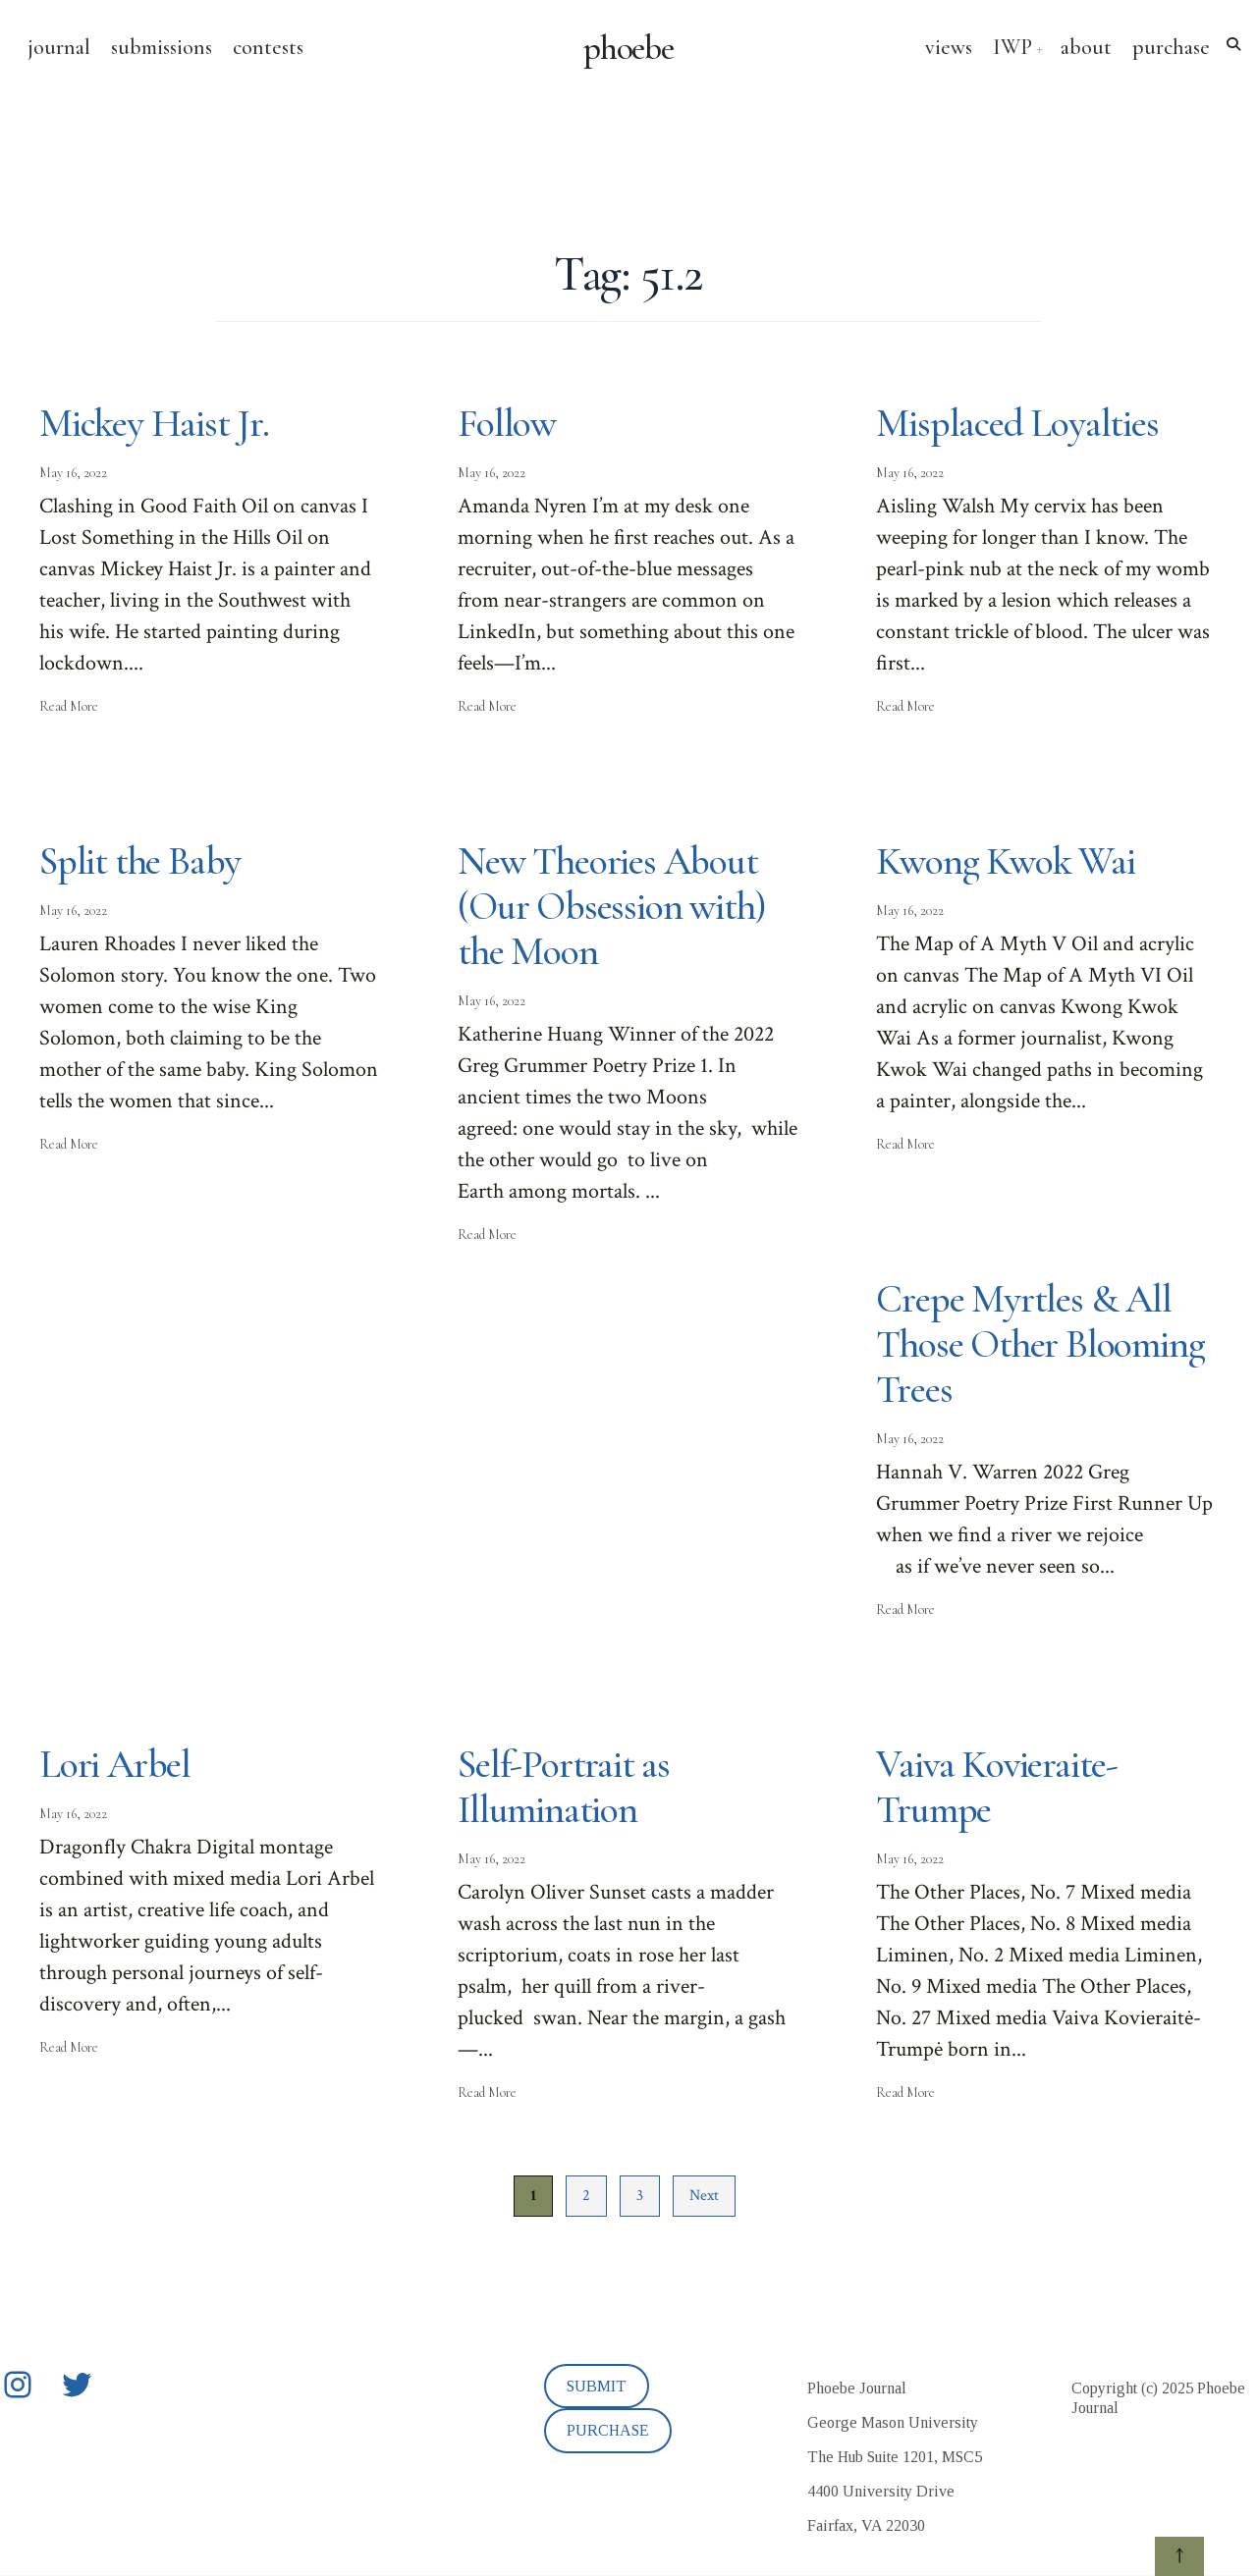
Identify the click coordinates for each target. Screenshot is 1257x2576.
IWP (1012, 47)
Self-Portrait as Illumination (564, 1787)
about (1086, 47)
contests (268, 47)
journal (58, 47)
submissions (161, 47)
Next (704, 2195)
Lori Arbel (115, 1764)
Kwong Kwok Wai (1005, 861)
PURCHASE (608, 2430)
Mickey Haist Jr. (154, 423)
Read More (68, 706)
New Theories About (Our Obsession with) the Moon (612, 906)
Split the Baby (140, 861)
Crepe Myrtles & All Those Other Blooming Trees (1040, 1344)
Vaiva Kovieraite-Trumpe (997, 1787)
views (948, 47)
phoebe (629, 48)
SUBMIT (597, 2386)
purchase (1171, 47)
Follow (507, 423)
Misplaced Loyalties (1017, 423)
